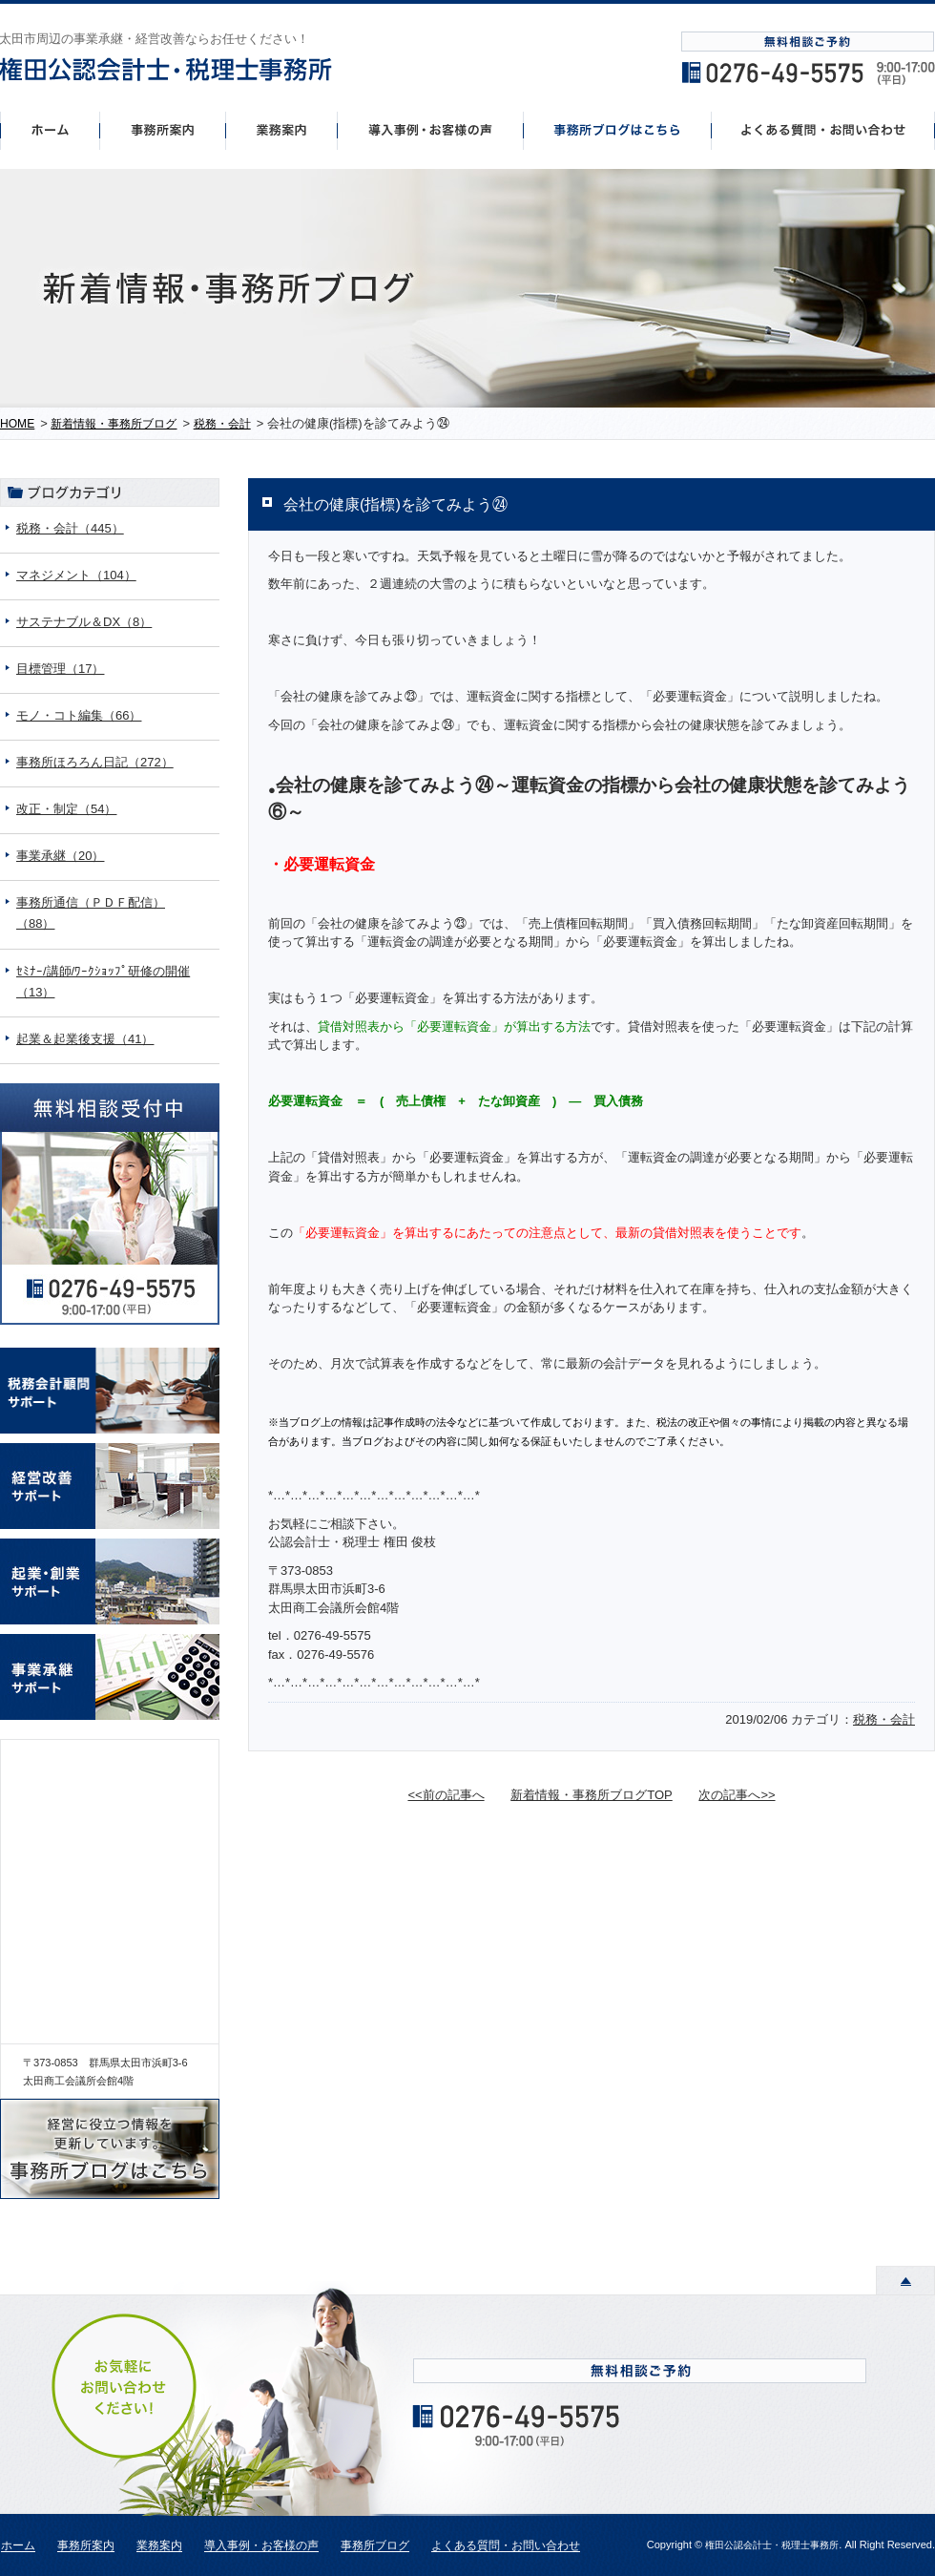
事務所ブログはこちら (618, 130)
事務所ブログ (375, 2546)
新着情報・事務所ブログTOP (591, 1795)
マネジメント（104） (76, 575)
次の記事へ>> (736, 1795)
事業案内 (281, 130)
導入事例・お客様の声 (431, 130)
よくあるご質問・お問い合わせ (823, 130)
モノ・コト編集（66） (78, 715)
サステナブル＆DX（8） (84, 622)
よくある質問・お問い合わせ (505, 2546)
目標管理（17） (60, 668)
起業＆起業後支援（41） (85, 1039)
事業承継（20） (60, 855)
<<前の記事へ (445, 1795)
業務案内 (159, 2546)
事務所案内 (162, 130)
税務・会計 (884, 1719)
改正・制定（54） (66, 809)
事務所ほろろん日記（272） (95, 762)
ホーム (49, 130)
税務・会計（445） (70, 528)
